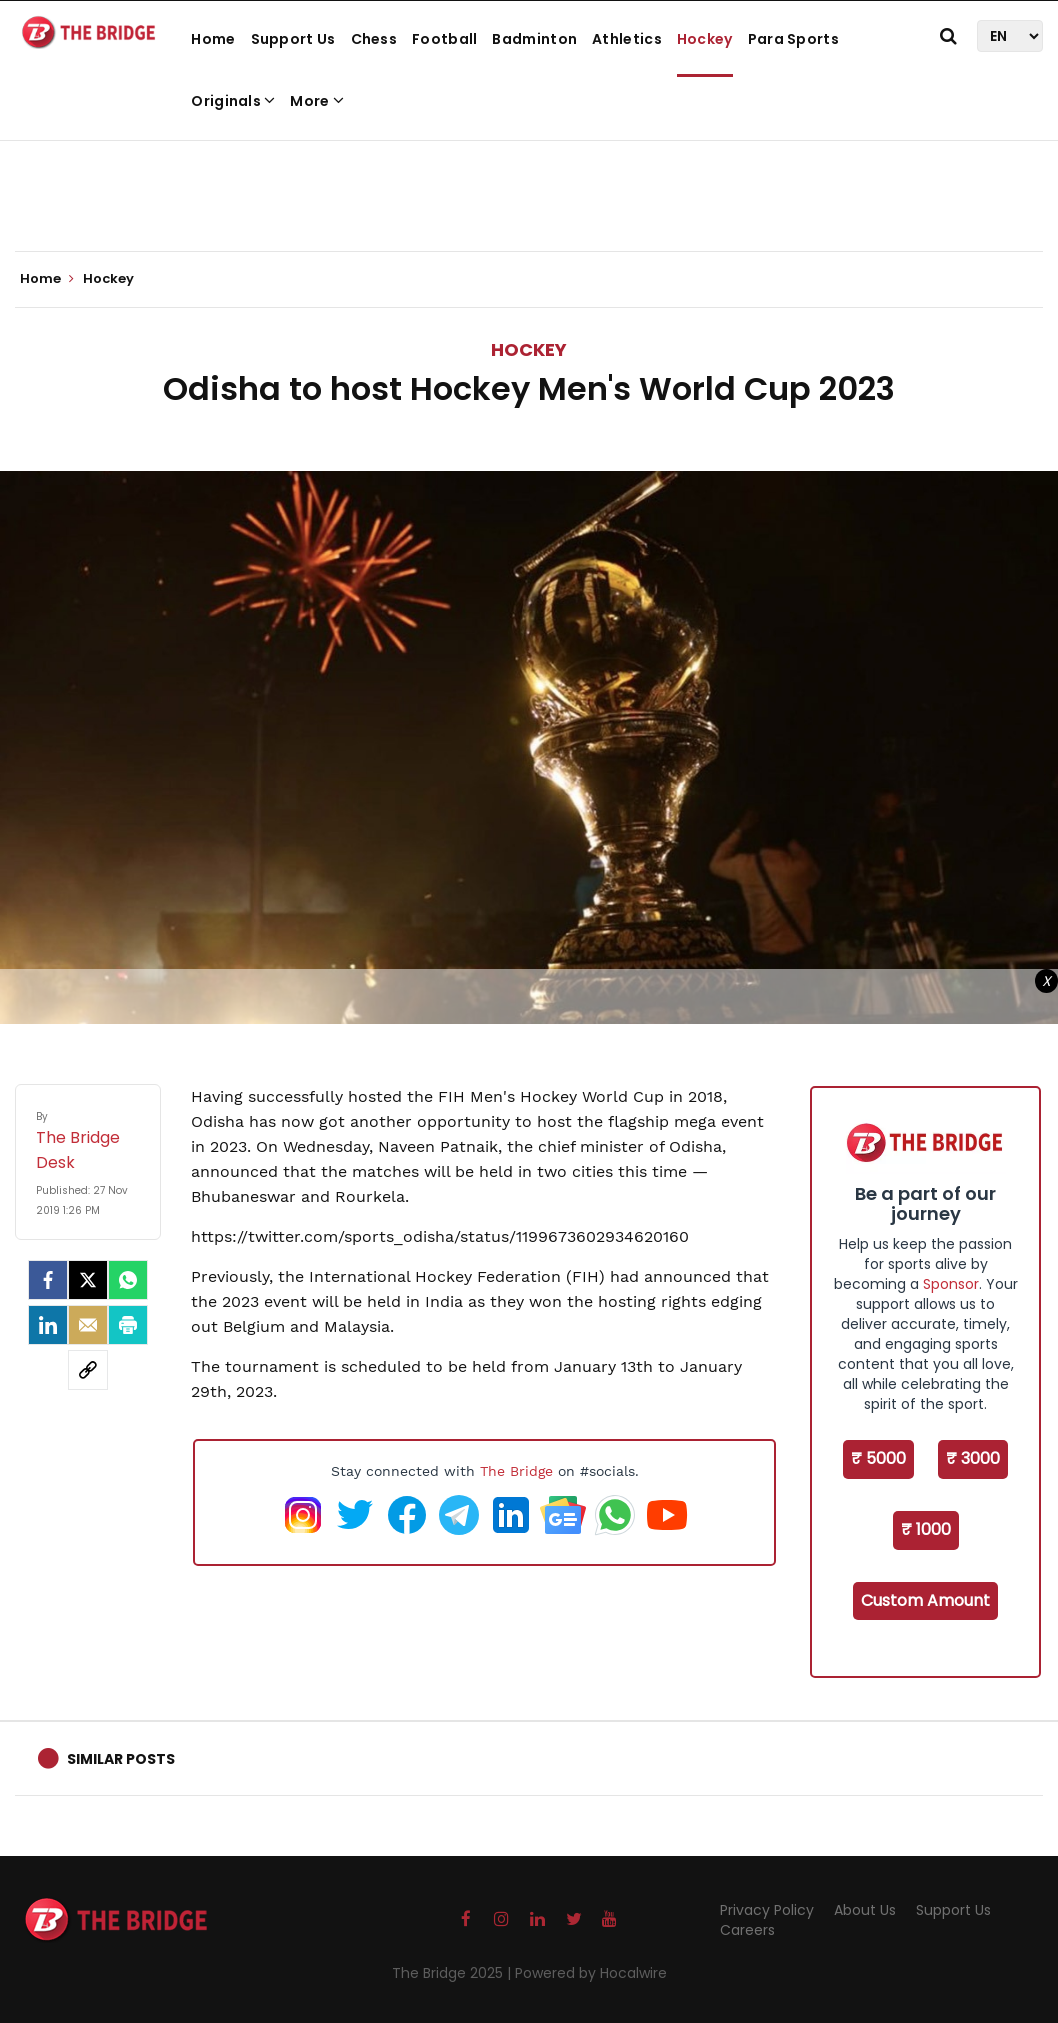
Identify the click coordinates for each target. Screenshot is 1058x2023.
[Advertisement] (529, 190)
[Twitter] (88, 1280)
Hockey (705, 39)
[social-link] (88, 1370)
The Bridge (516, 1471)
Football (444, 39)
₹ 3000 (973, 1458)
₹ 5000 (878, 1458)
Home (213, 39)
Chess (374, 39)
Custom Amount (925, 1600)
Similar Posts (121, 1759)
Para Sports (793, 39)
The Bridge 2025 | (453, 1973)
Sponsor (951, 1284)
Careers (747, 1930)
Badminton (534, 39)
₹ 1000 (926, 1529)
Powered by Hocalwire (591, 1973)
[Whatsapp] (128, 1280)
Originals (233, 101)
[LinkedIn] (48, 1325)
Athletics (627, 39)
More (317, 101)
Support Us (293, 39)
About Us (865, 1910)
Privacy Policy (767, 1910)
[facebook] (48, 1280)
